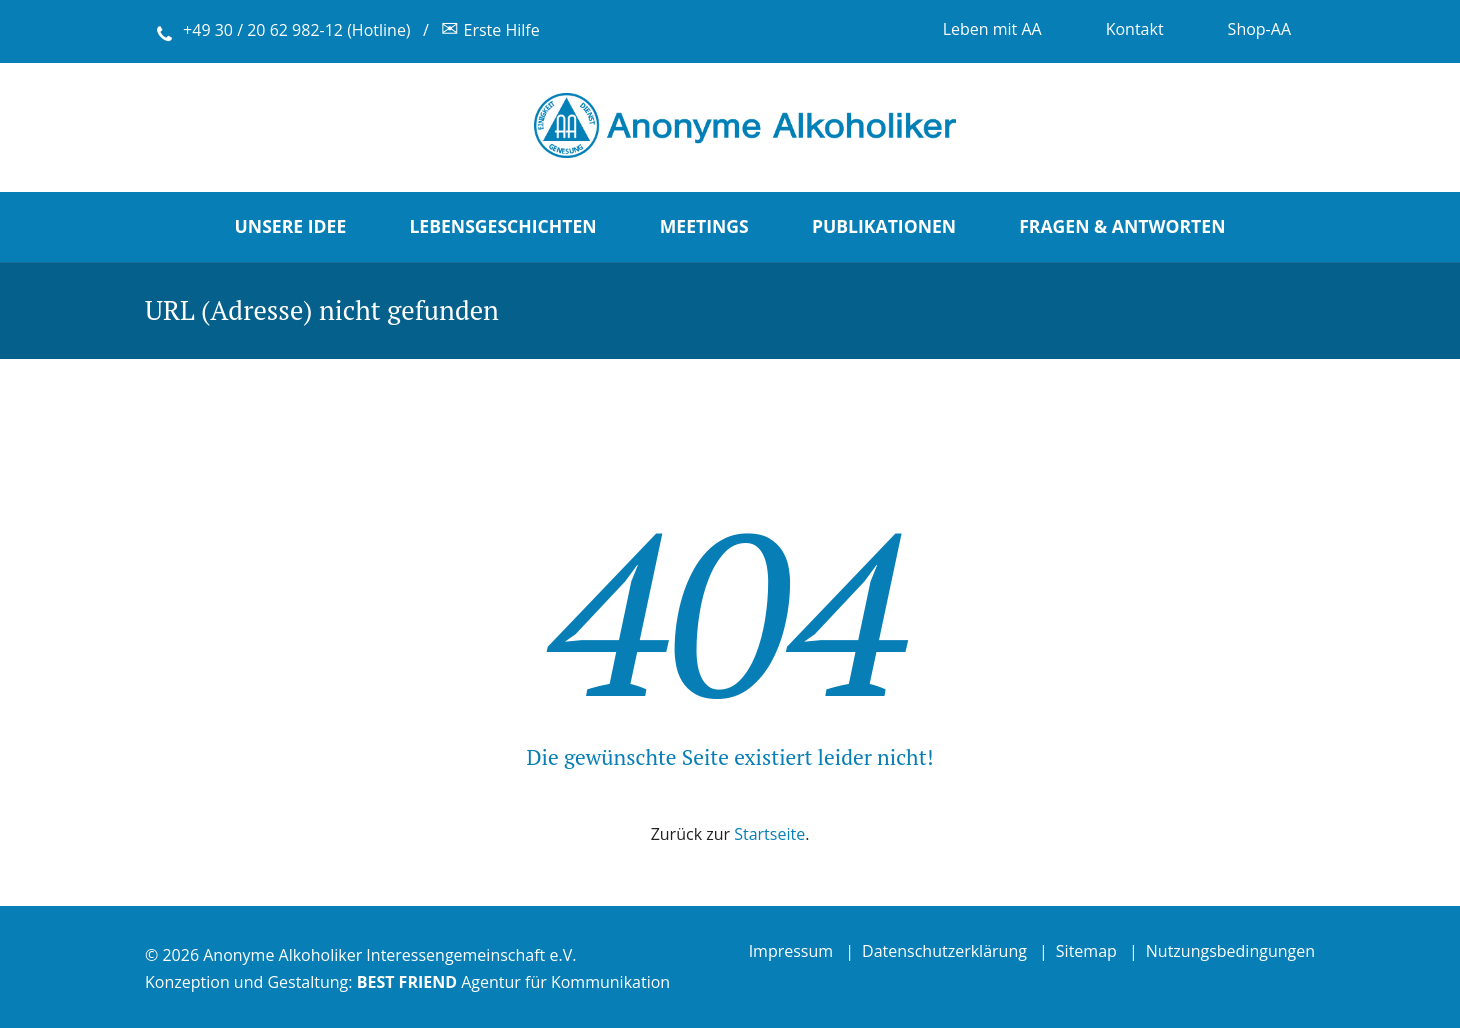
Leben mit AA (992, 29)
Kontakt (1135, 29)
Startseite (769, 834)
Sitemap (1086, 951)
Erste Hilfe (490, 30)
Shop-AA (1259, 29)
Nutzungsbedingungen (1230, 951)
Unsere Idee (291, 226)
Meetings (704, 226)
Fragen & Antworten (1122, 226)
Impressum (791, 951)
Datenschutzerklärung (944, 951)
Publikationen (884, 226)
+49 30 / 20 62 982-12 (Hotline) (296, 30)
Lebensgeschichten (502, 226)
